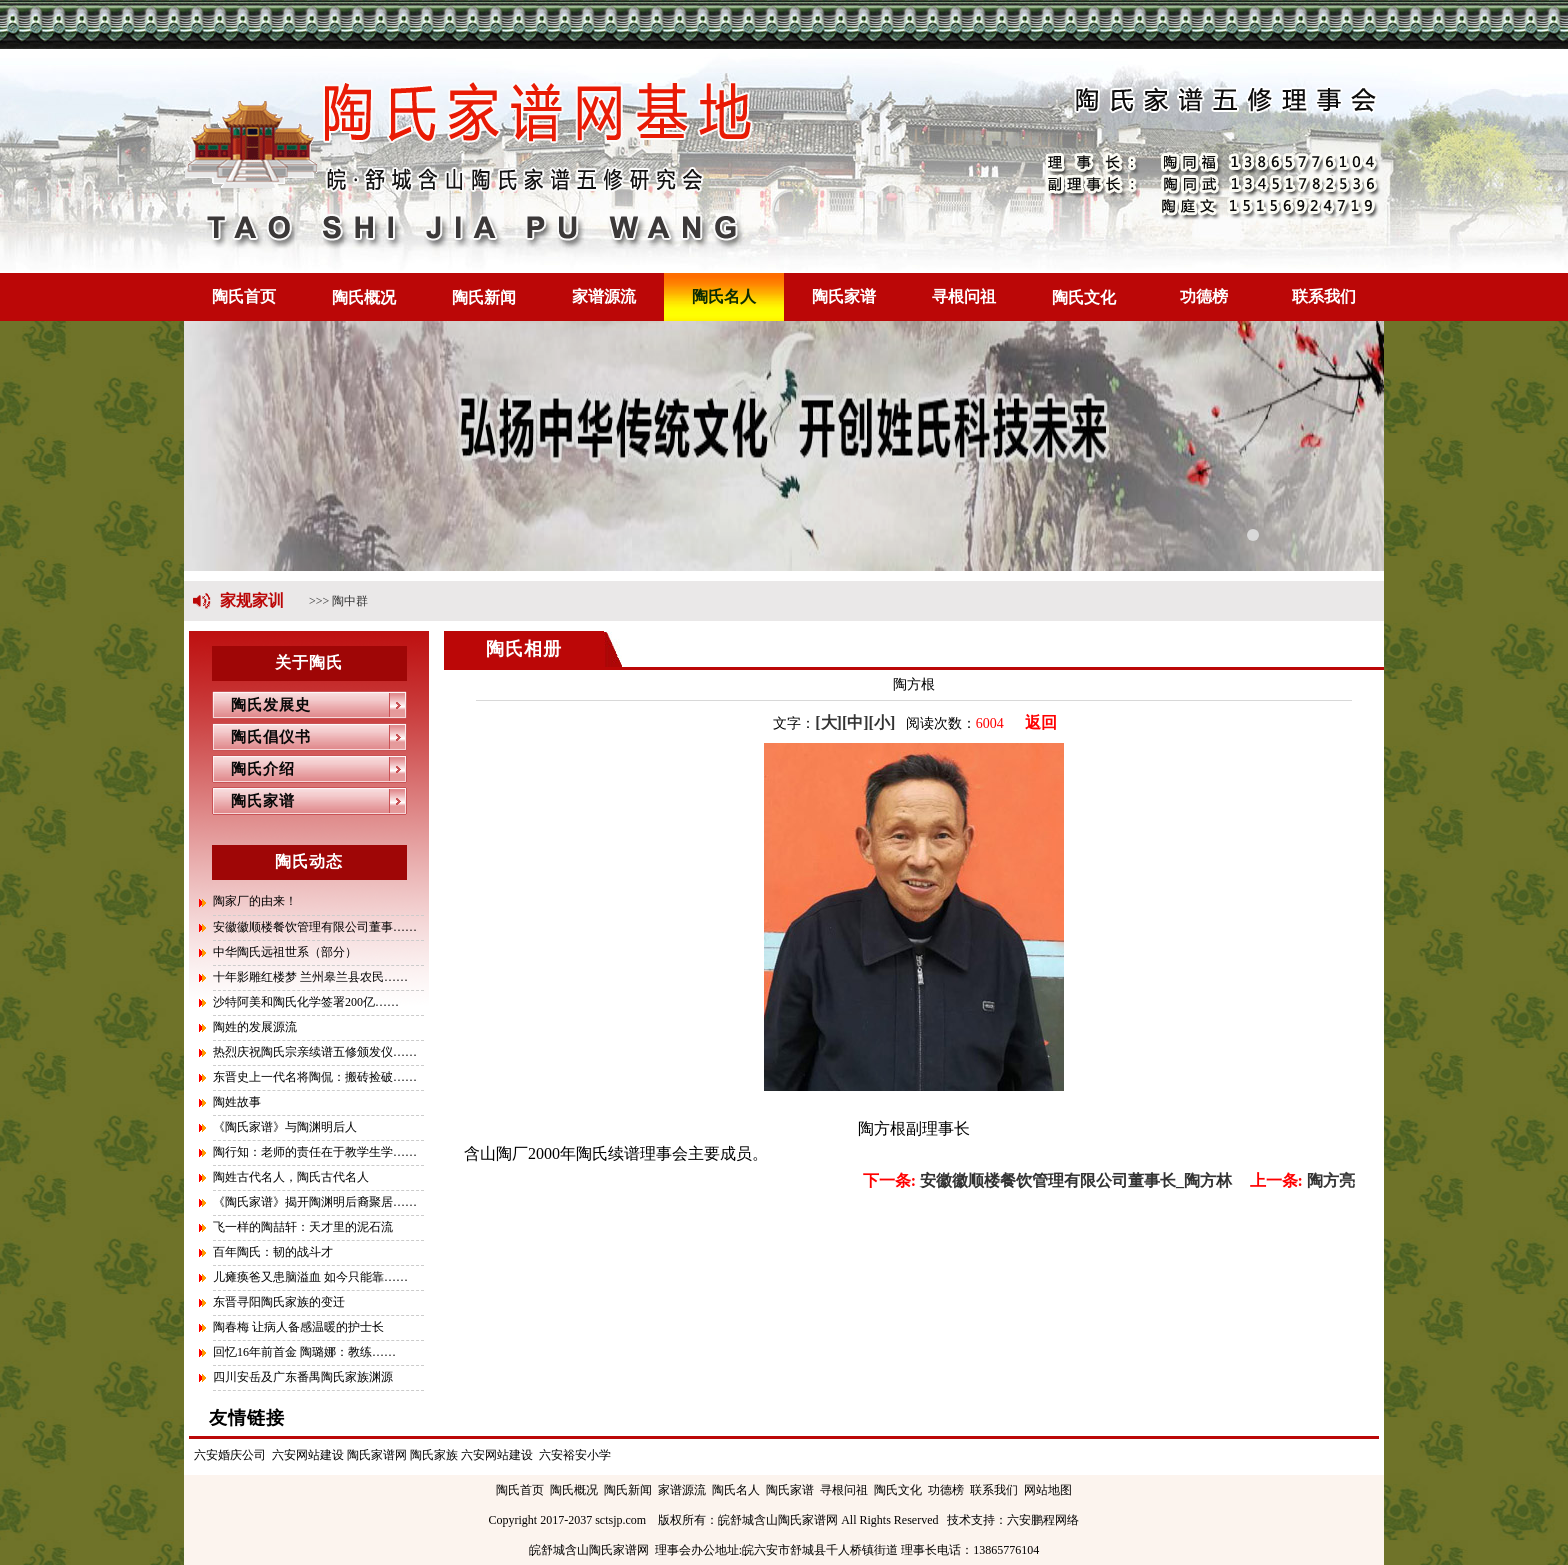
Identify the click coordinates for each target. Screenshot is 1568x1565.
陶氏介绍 (253, 769)
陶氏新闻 (484, 297)
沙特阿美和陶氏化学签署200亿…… (306, 1002)
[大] (828, 722)
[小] (882, 722)
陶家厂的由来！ (255, 901)
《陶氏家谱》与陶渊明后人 (285, 1127)
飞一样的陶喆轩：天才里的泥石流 (303, 1227)
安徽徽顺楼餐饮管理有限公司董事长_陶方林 (1047, 1180)
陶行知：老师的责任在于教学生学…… (315, 1152)
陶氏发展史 (261, 705)
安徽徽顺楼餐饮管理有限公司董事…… (315, 927)
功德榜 (1204, 296)
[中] (855, 722)
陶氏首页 (244, 296)
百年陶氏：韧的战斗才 (273, 1252)
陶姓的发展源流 (255, 1027)
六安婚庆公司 (230, 1455)
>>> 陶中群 (338, 601)
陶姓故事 (237, 1102)
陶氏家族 (434, 1455)
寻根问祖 (964, 296)
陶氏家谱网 (377, 1455)
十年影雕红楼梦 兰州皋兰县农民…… (310, 977)
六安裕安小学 (575, 1455)
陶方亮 (1302, 1180)
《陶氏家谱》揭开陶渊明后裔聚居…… (315, 1202)
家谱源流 (604, 296)
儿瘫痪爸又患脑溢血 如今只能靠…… (310, 1277)
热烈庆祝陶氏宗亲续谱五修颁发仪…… (315, 1052)
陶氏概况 (364, 297)
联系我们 (1324, 296)
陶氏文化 (1084, 297)
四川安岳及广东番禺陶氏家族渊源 (303, 1377)
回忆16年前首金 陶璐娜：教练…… (304, 1352)
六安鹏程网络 (1043, 1520)
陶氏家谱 (844, 296)
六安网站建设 (308, 1455)
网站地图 (1048, 1490)
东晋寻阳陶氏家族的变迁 (279, 1302)
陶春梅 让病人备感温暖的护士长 (298, 1327)
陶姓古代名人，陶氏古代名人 (291, 1177)
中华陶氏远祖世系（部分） (285, 952)
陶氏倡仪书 (261, 737)
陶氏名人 (724, 296)
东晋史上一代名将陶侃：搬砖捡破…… (315, 1077)
